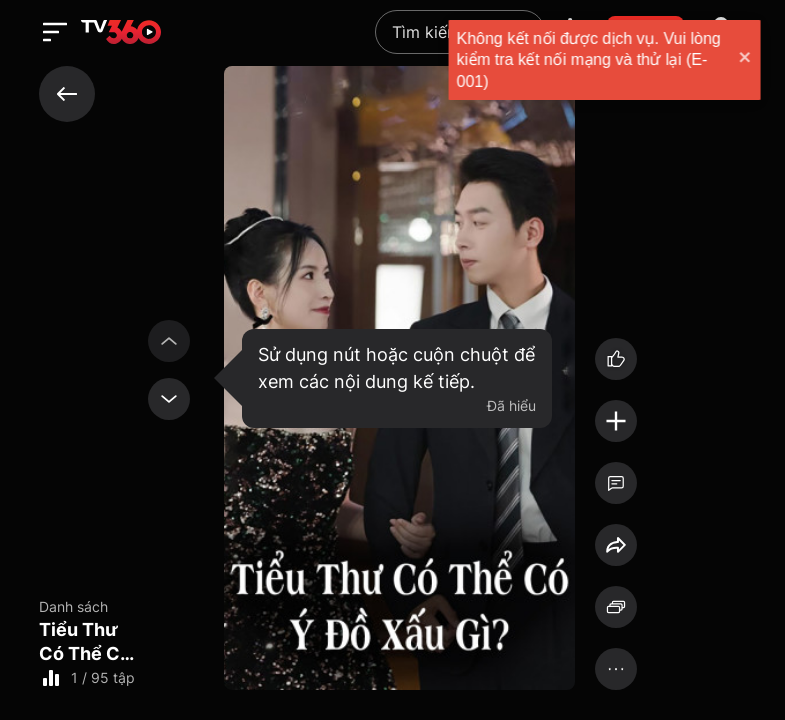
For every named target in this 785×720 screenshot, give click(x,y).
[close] (731, 59)
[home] (121, 32)
